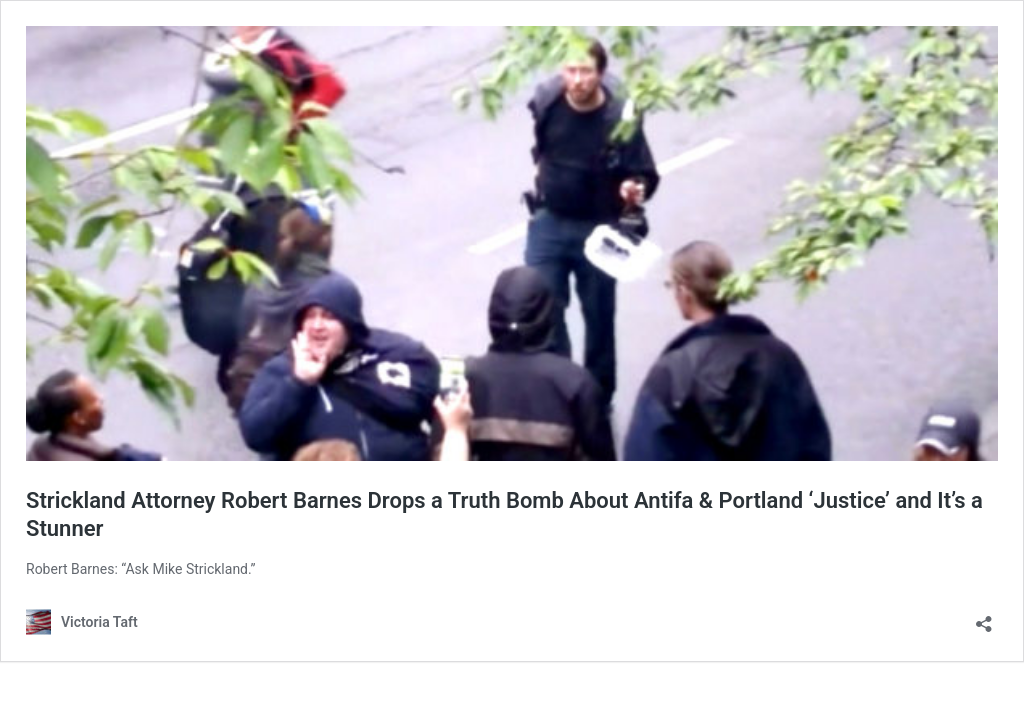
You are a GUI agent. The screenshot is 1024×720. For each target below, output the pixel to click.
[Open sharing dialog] (984, 617)
